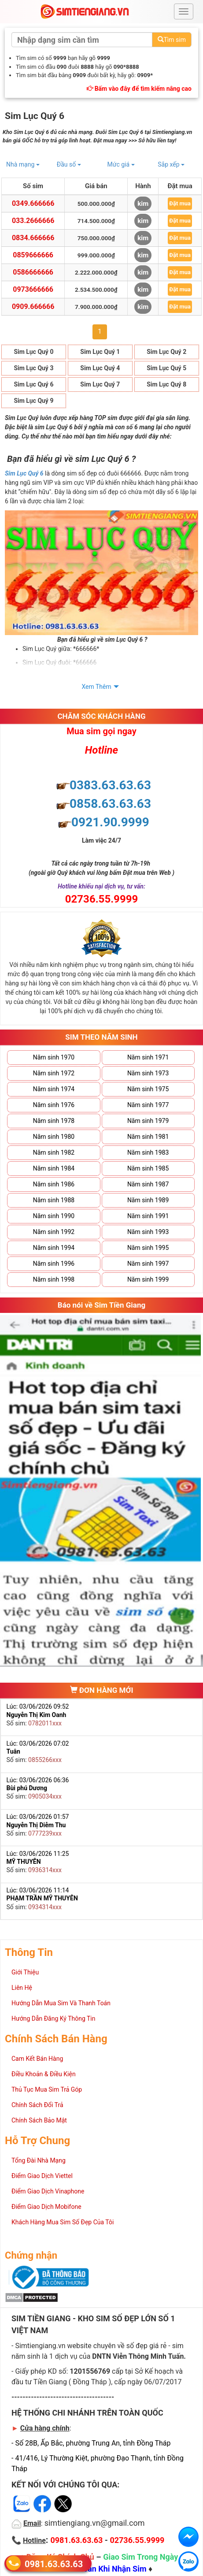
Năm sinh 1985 (148, 1168)
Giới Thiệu (25, 1972)
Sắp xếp (171, 164)
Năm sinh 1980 (53, 1136)
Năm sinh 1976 (53, 1104)
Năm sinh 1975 (148, 1089)
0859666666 (33, 255)
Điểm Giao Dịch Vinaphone (47, 2191)
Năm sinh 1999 (148, 1279)
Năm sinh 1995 (148, 1247)
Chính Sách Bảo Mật (39, 2120)
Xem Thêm (96, 686)
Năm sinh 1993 (148, 1231)
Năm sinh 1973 (148, 1073)
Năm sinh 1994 (53, 1247)
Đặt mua (180, 203)
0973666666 (33, 289)
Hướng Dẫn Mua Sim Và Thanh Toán (61, 2003)
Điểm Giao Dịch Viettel (42, 2175)
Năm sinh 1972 (53, 1073)
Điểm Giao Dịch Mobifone (46, 2206)
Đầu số (69, 164)
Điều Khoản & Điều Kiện (43, 2074)
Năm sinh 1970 (53, 1057)
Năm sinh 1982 (53, 1152)
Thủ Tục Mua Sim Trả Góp (46, 2089)
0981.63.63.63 (54, 2563)
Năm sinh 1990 (53, 1215)
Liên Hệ (21, 1987)
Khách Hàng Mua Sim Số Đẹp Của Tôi (62, 2222)
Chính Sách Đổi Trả (37, 2104)
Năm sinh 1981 (148, 1136)
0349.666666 (33, 203)
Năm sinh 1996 (53, 1263)
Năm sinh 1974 (53, 1089)
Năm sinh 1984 (53, 1168)
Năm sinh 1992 (53, 1231)
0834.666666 (33, 238)
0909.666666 (33, 306)
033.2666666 (33, 220)
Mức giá (121, 164)
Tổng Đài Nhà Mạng (38, 2160)
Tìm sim (172, 39)
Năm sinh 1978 (53, 1120)
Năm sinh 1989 (148, 1200)
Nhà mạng (23, 164)
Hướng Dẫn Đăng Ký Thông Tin (53, 2018)
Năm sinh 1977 (148, 1104)
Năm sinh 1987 (148, 1184)
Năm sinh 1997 (148, 1263)
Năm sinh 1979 (148, 1120)
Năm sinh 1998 (53, 1279)
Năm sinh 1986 (53, 1184)
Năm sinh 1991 (148, 1215)
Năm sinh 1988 (53, 1200)
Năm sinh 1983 (148, 1152)
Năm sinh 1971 (148, 1057)
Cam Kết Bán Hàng (37, 2058)
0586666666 (33, 272)
